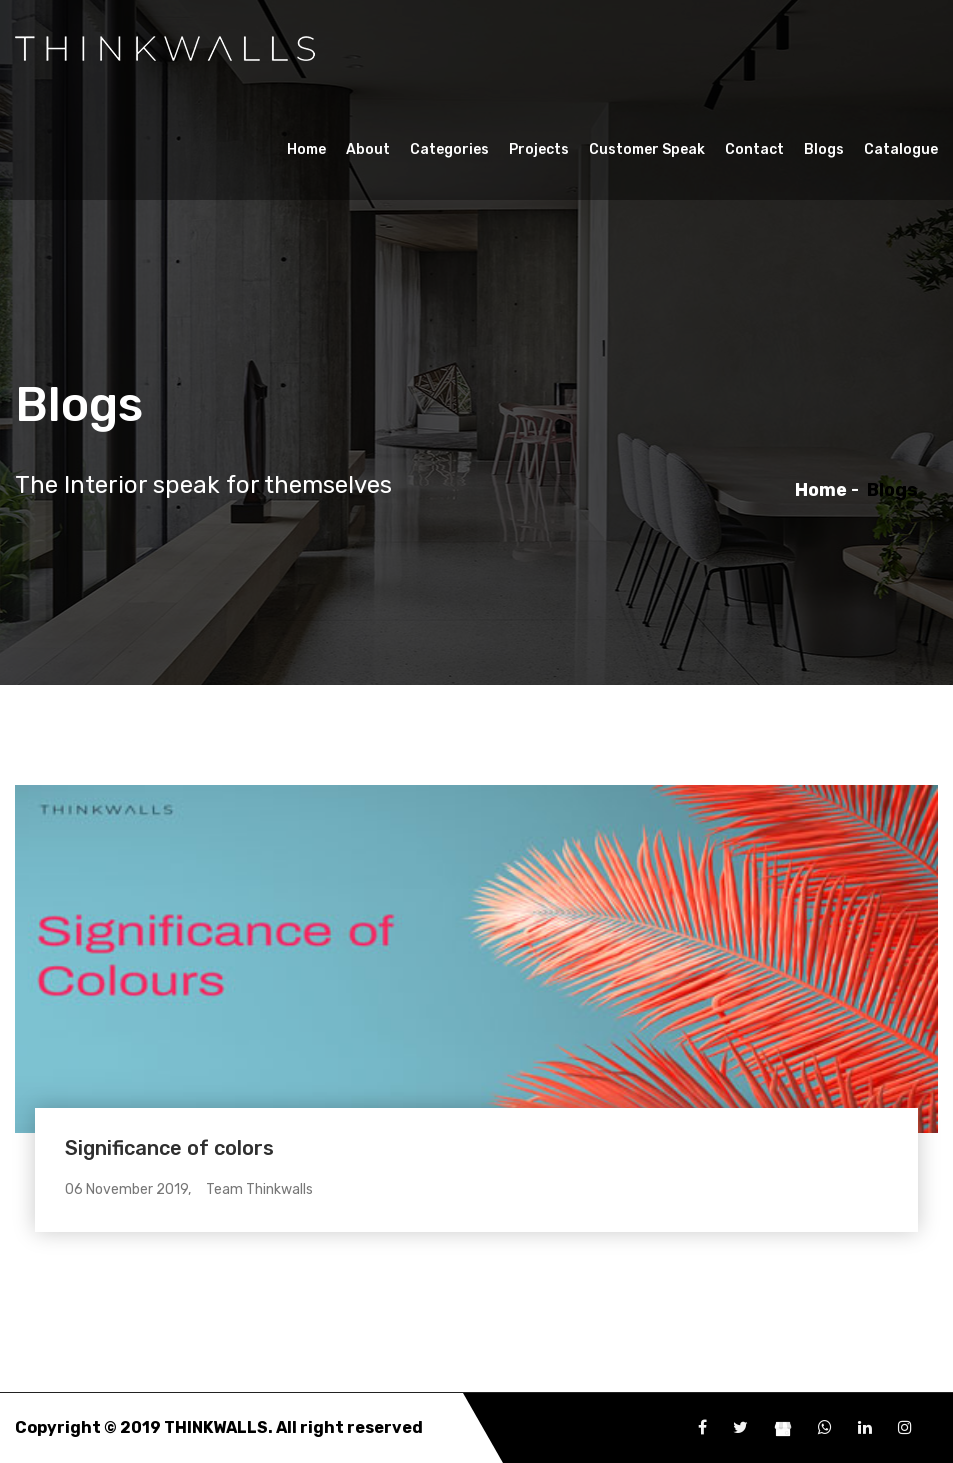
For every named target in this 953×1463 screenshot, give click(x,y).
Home (306, 149)
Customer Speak (647, 149)
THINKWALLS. (218, 1427)
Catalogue (901, 149)
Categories (449, 149)
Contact (754, 149)
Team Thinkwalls (259, 1189)
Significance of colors (169, 1148)
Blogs (824, 149)
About (368, 149)
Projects (539, 149)
